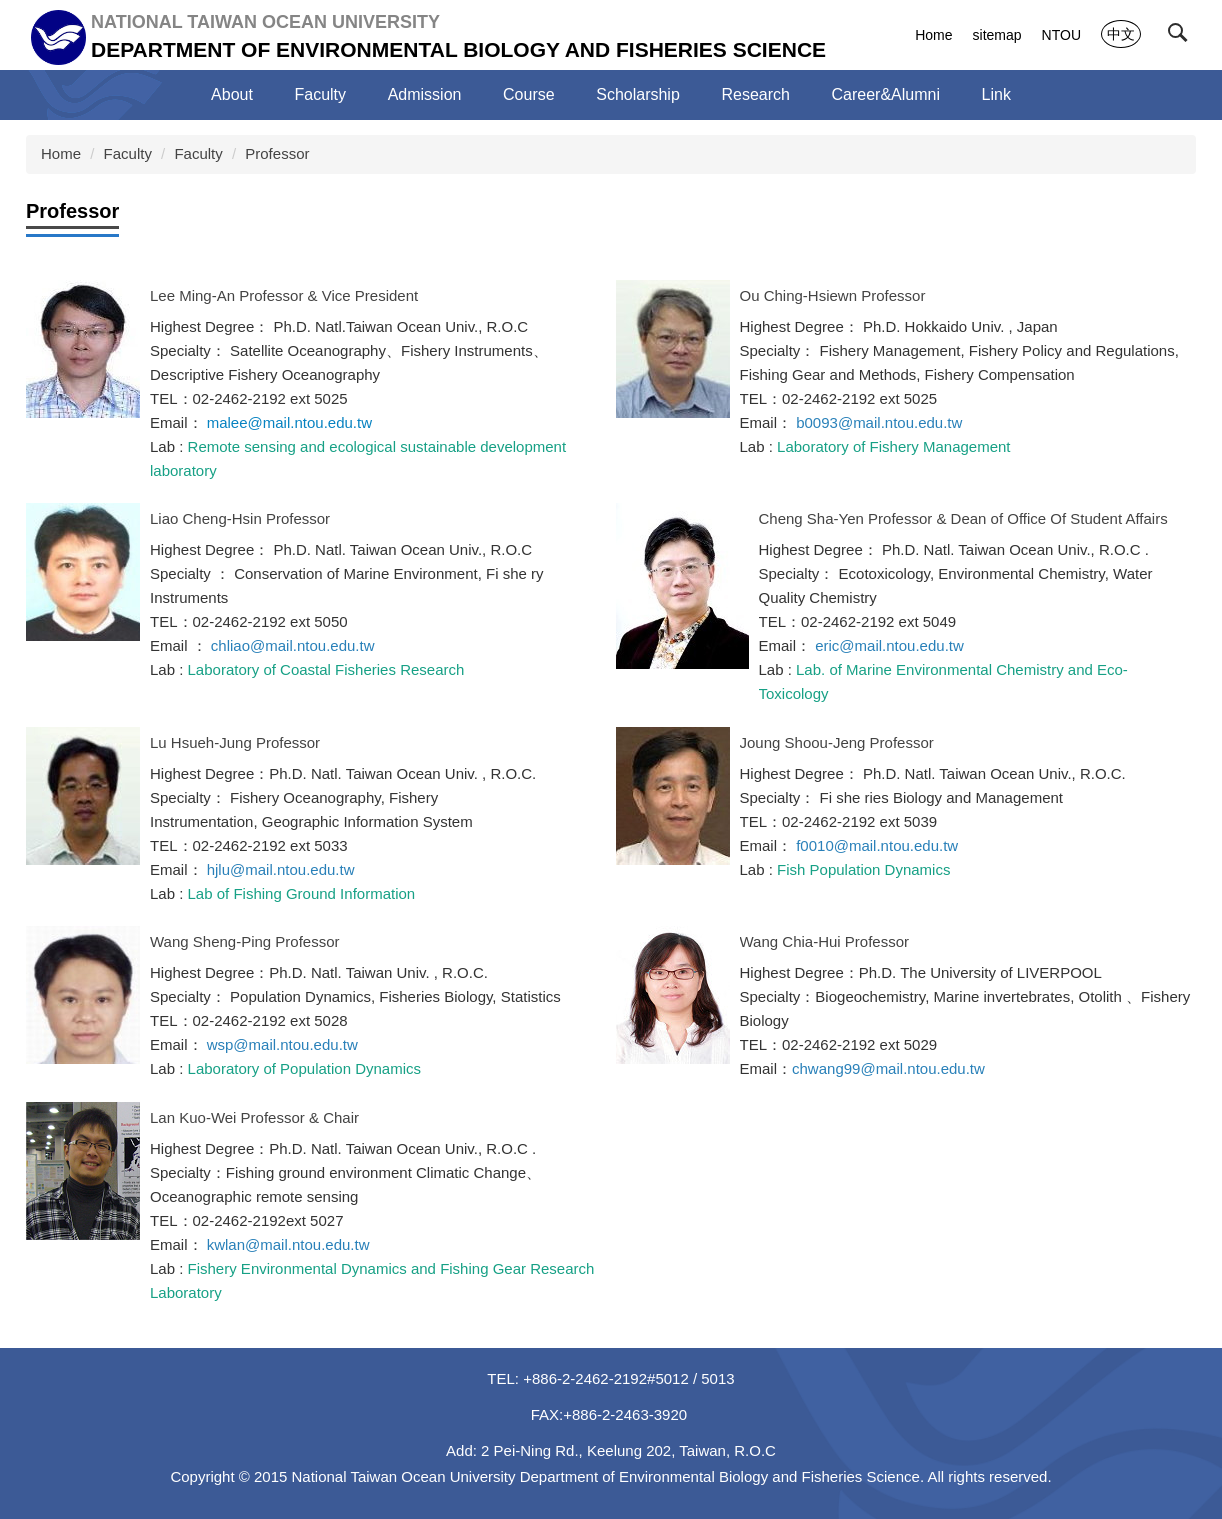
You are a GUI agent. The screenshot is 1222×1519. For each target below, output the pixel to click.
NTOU (1061, 35)
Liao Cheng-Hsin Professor (240, 518)
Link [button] (996, 94)
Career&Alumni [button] (886, 94)
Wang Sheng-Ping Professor (245, 941)
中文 (1121, 34)
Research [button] (755, 94)
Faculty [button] (320, 94)
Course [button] (529, 94)
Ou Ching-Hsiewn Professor (833, 295)
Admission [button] (425, 94)
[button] (1182, 37)
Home (933, 35)
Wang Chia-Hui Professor (825, 941)
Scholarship (638, 94)
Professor (277, 153)
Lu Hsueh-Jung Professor (235, 742)
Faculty (128, 153)
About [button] (232, 94)
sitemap (997, 35)
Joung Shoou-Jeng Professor (837, 742)
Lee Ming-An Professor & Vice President (284, 295)
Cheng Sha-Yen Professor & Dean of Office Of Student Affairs (963, 518)
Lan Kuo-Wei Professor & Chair (254, 1117)
